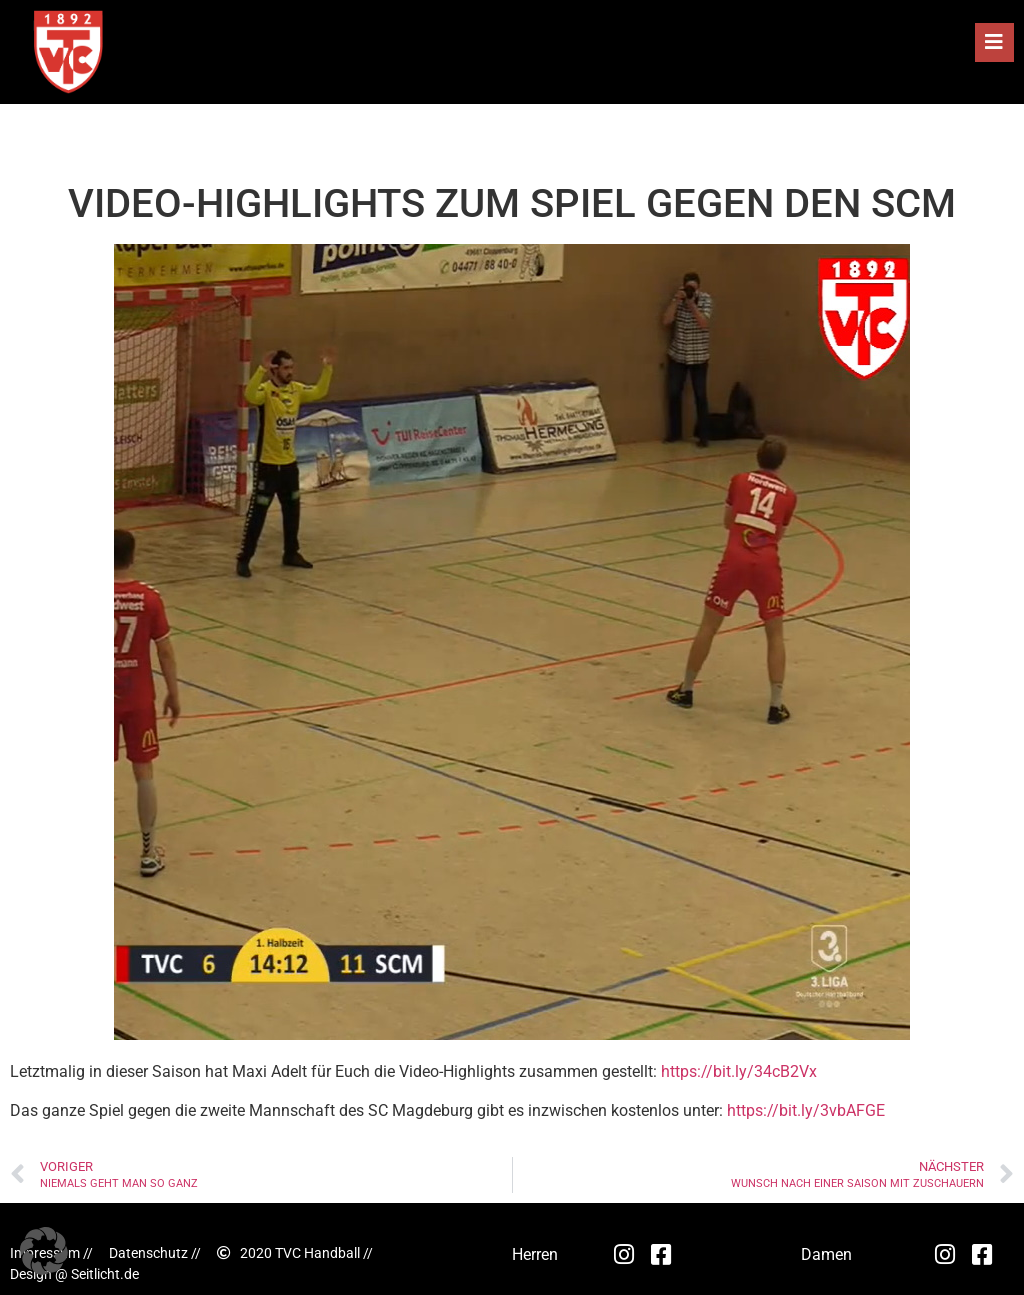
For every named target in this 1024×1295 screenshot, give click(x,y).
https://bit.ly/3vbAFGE (806, 1110)
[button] (994, 42)
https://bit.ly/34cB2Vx (739, 1071)
